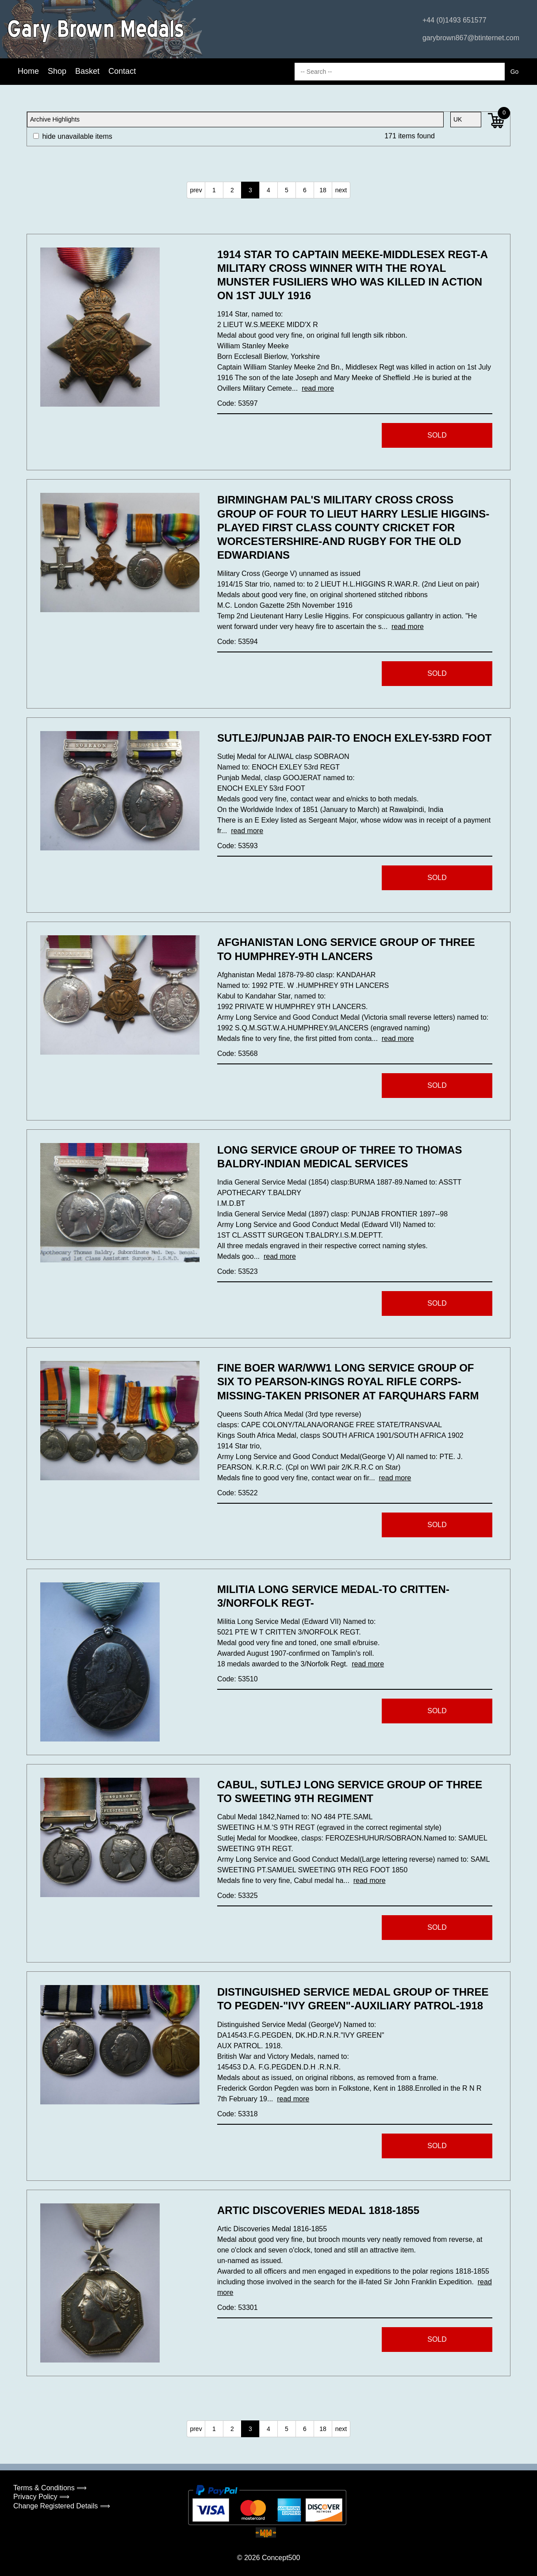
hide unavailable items (72, 136)
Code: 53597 (237, 403)
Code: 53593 (237, 846)
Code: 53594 (237, 641)
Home (28, 71)
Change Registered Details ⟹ (61, 2506)
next (341, 190)
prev (196, 190)
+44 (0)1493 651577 (454, 20)
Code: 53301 (237, 2307)
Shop (57, 71)
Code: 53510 (237, 1679)
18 (322, 190)
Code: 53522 (237, 1493)
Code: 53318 (237, 2114)
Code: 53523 (237, 1271)
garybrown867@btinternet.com (470, 38)
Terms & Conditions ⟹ (50, 2488)
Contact (122, 71)
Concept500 (281, 2557)
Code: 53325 (237, 1895)
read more (318, 388)
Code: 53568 (237, 1053)
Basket (87, 71)
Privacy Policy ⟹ (41, 2496)
